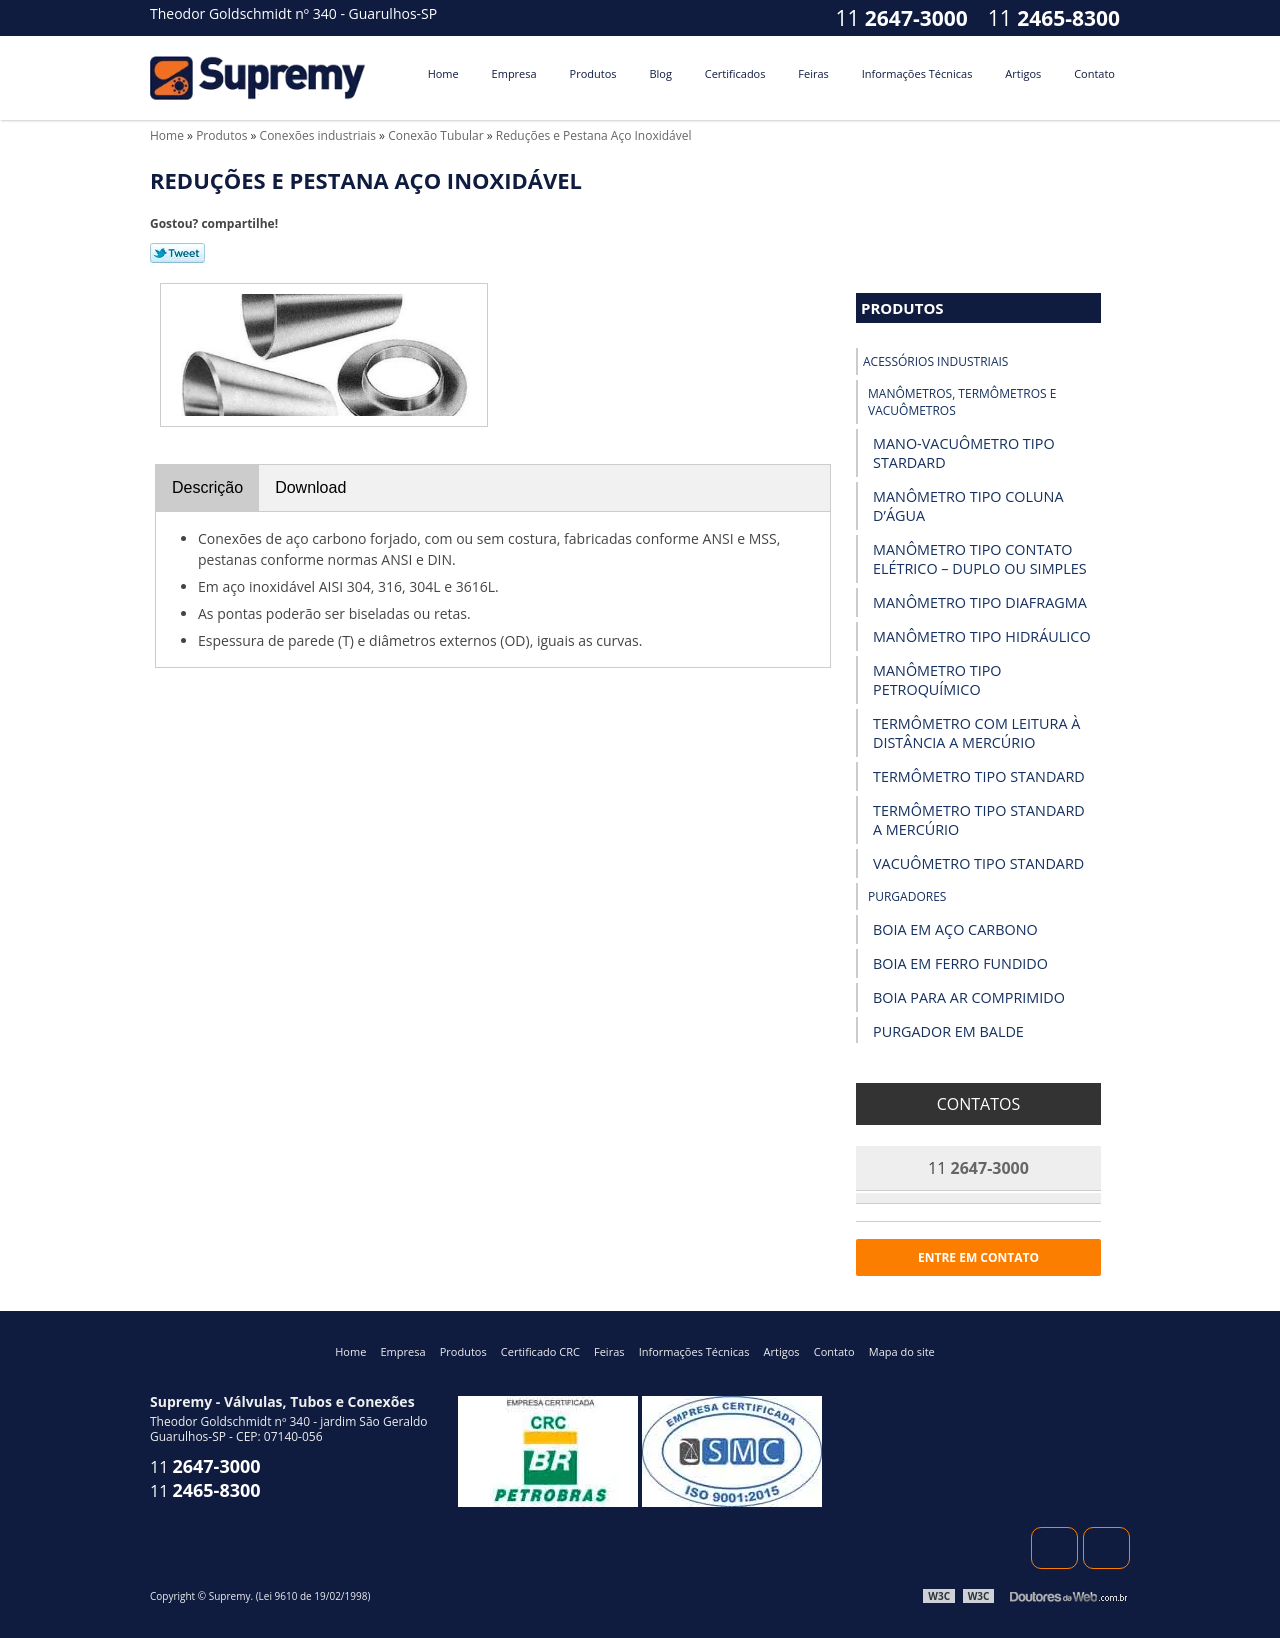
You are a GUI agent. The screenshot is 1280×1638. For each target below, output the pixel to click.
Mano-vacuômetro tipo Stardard (964, 453)
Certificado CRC (540, 1351)
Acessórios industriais (935, 361)
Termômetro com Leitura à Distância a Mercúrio (976, 733)
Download (310, 487)
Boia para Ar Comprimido (969, 997)
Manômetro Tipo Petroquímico (937, 680)
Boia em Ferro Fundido (960, 963)
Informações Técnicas (917, 73)
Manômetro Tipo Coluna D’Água (968, 506)
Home (443, 73)
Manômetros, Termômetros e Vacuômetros (962, 402)
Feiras (813, 73)
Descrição (207, 487)
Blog (660, 73)
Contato (1094, 73)
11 (1054, 18)
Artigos (1023, 73)
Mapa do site (902, 1351)
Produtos (593, 73)
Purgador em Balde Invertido (948, 1041)
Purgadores (907, 896)
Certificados (735, 73)
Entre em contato (978, 1257)
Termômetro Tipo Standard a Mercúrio (979, 820)
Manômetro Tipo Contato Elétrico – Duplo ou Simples (980, 559)
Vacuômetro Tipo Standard (978, 863)
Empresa (514, 73)
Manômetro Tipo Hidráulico (982, 636)
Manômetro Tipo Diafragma (980, 602)
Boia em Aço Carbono (955, 929)
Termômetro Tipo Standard (979, 776)
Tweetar (177, 253)
